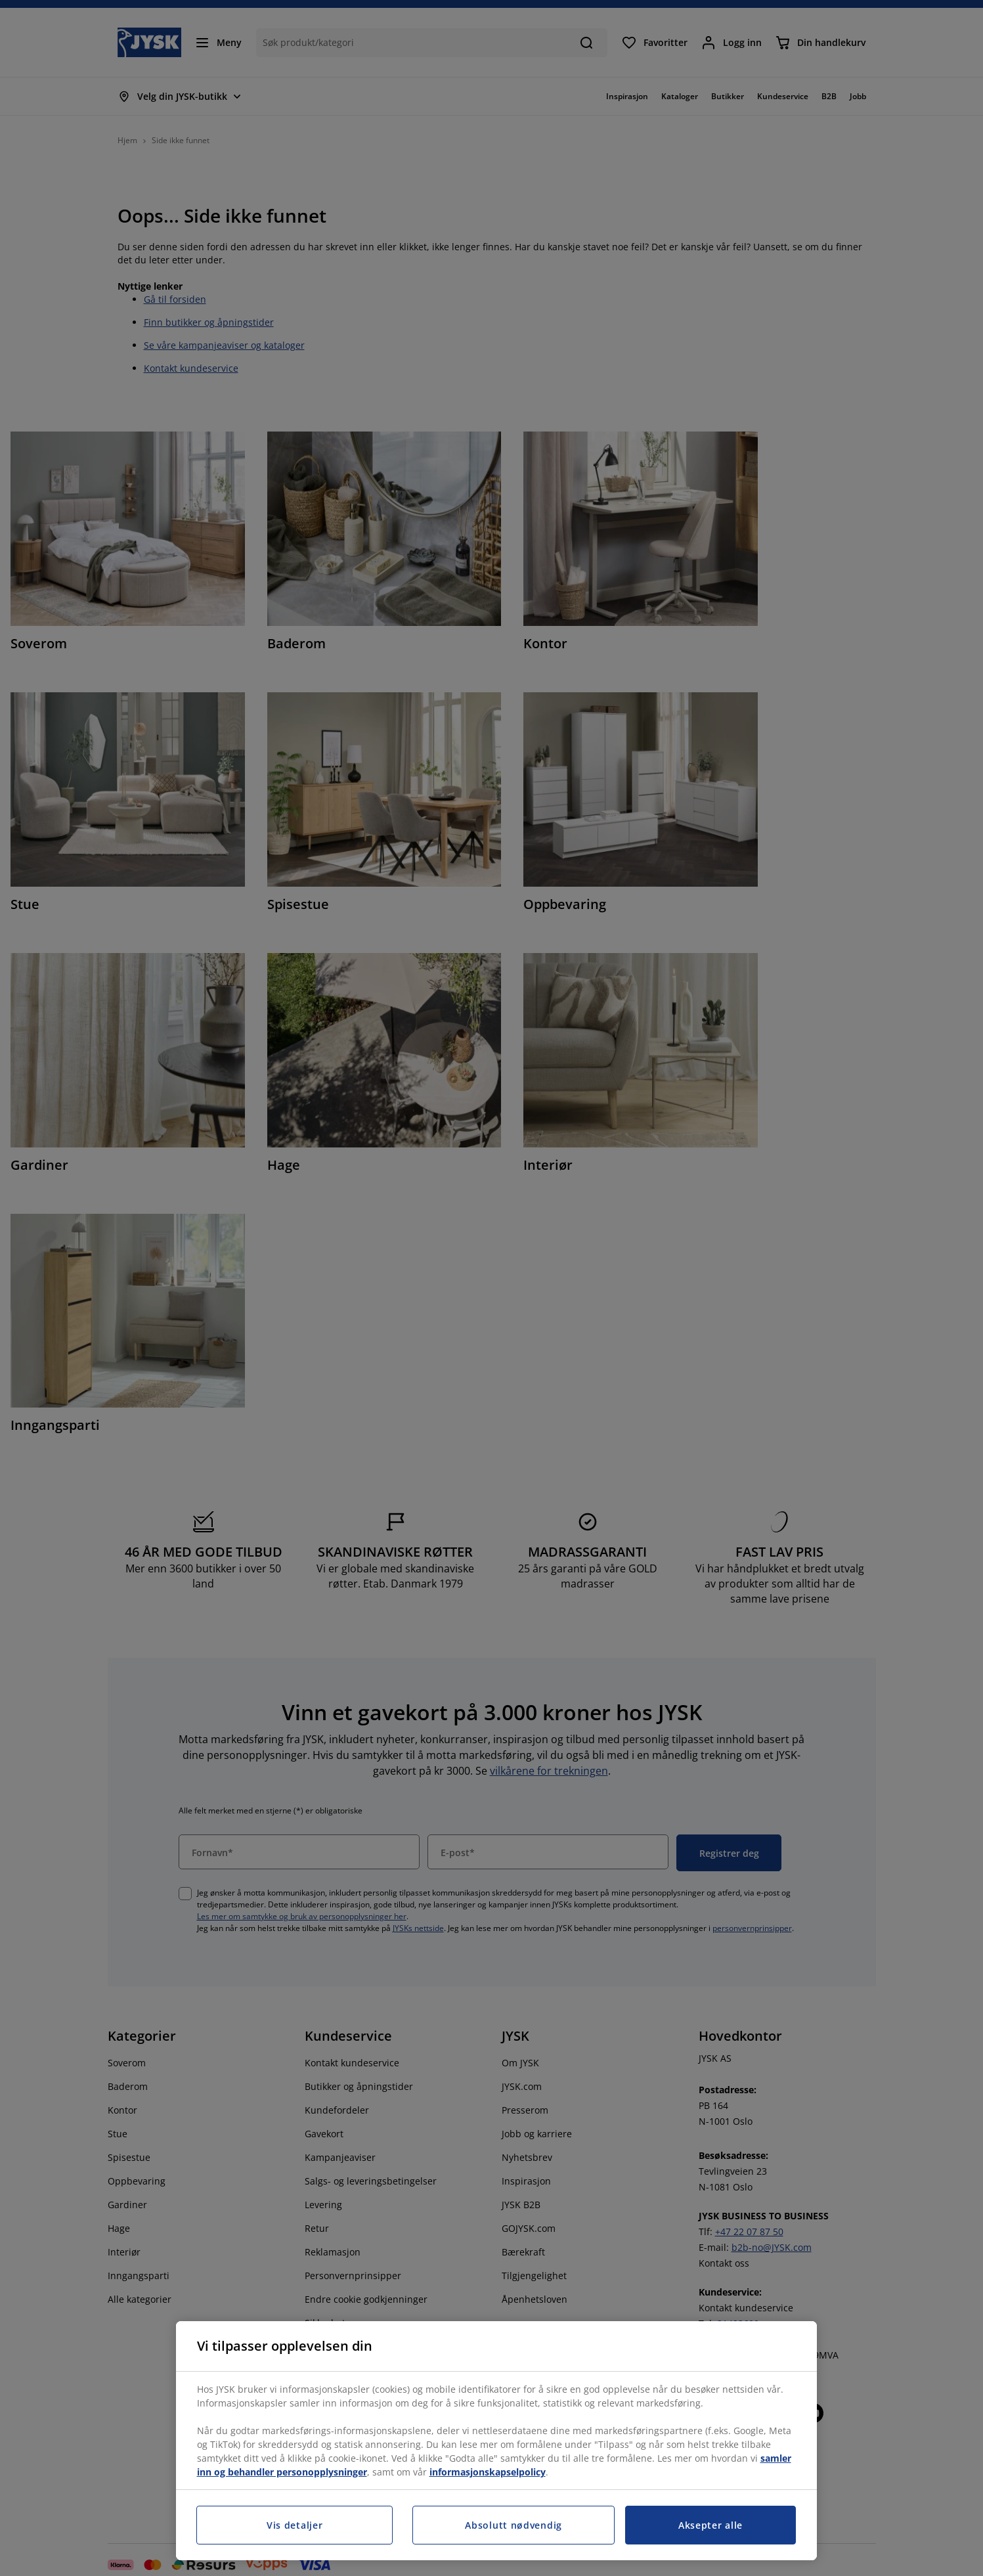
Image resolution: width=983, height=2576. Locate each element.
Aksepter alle (710, 2525)
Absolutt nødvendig (513, 2525)
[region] (496, 2440)
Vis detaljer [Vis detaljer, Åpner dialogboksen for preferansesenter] (294, 2525)
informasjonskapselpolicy (487, 2472)
